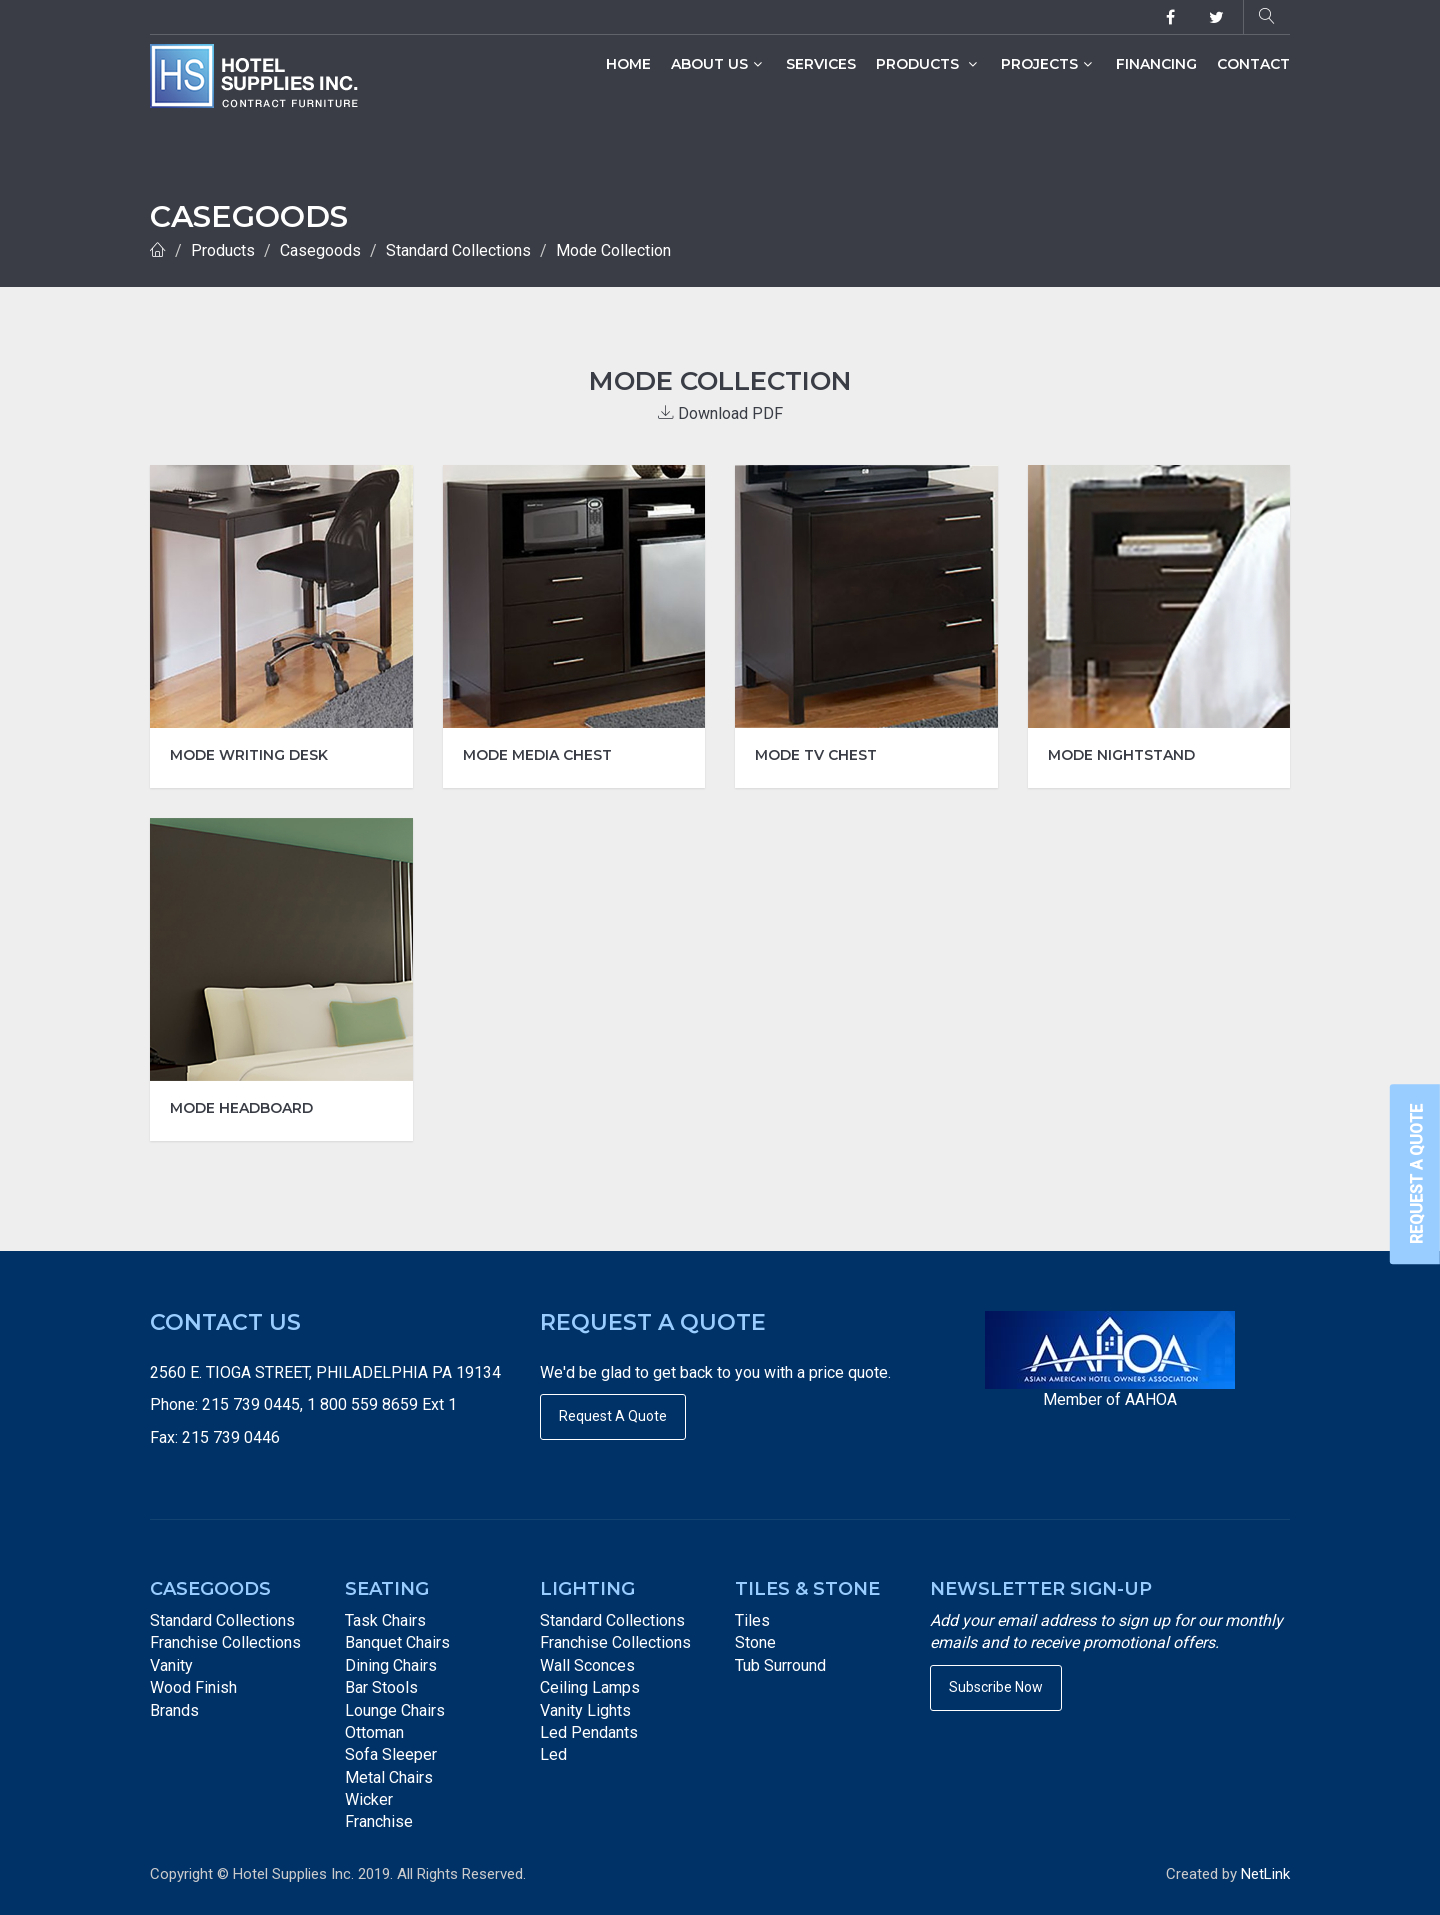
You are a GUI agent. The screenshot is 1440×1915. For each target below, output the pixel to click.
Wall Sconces (587, 1665)
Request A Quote (613, 1416)
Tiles (752, 1620)
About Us (716, 64)
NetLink (1265, 1874)
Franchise (379, 1821)
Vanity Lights (585, 1710)
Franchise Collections (225, 1642)
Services (821, 64)
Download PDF (720, 413)
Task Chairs (385, 1620)
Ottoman (374, 1732)
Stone (755, 1642)
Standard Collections (458, 250)
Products (926, 64)
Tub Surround (780, 1665)
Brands (174, 1710)
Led (553, 1754)
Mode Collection (613, 250)
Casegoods (320, 250)
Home (628, 64)
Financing (1156, 64)
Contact (1253, 64)
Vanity (171, 1665)
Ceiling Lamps (590, 1687)
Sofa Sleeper (391, 1754)
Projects (1046, 64)
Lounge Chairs (395, 1710)
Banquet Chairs (397, 1642)
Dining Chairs (391, 1665)
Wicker (369, 1799)
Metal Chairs (389, 1777)
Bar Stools (381, 1687)
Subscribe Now (996, 1687)
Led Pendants (589, 1732)
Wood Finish (193, 1687)
